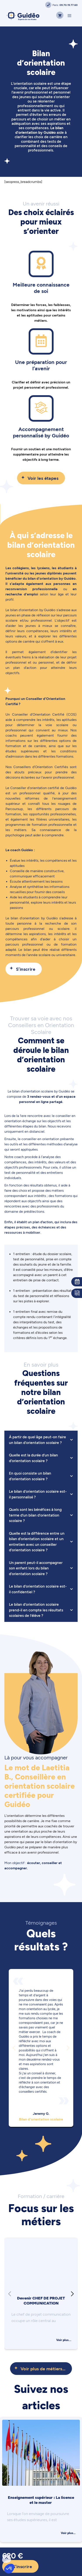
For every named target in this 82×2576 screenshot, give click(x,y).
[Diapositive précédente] (14, 2048)
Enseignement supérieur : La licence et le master (41, 2500)
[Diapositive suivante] (68, 2048)
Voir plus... (63, 2340)
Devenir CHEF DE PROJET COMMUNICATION (41, 2300)
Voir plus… (68, 2533)
